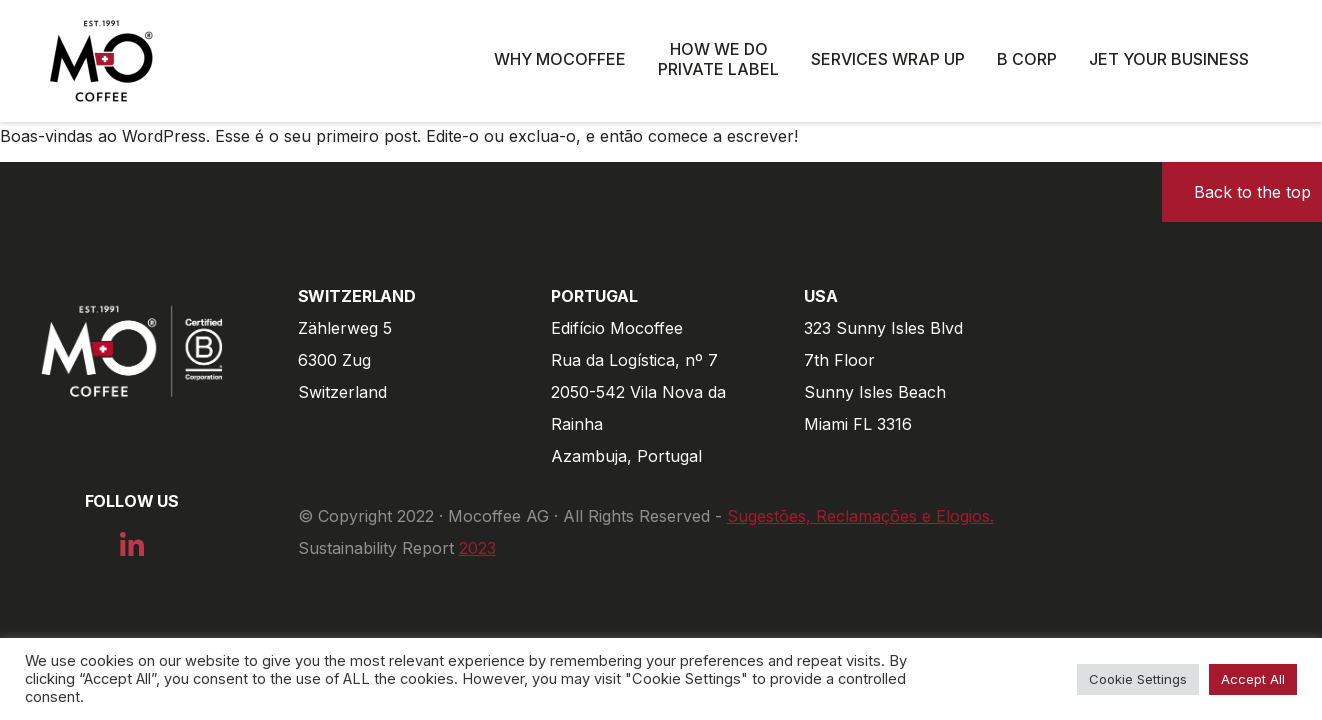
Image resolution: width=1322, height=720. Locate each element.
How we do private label (718, 59)
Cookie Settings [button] (1138, 679)
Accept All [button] (1253, 679)
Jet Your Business (1169, 59)
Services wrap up (888, 59)
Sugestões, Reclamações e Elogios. (860, 516)
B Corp (1027, 59)
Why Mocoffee (560, 59)
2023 (477, 548)
